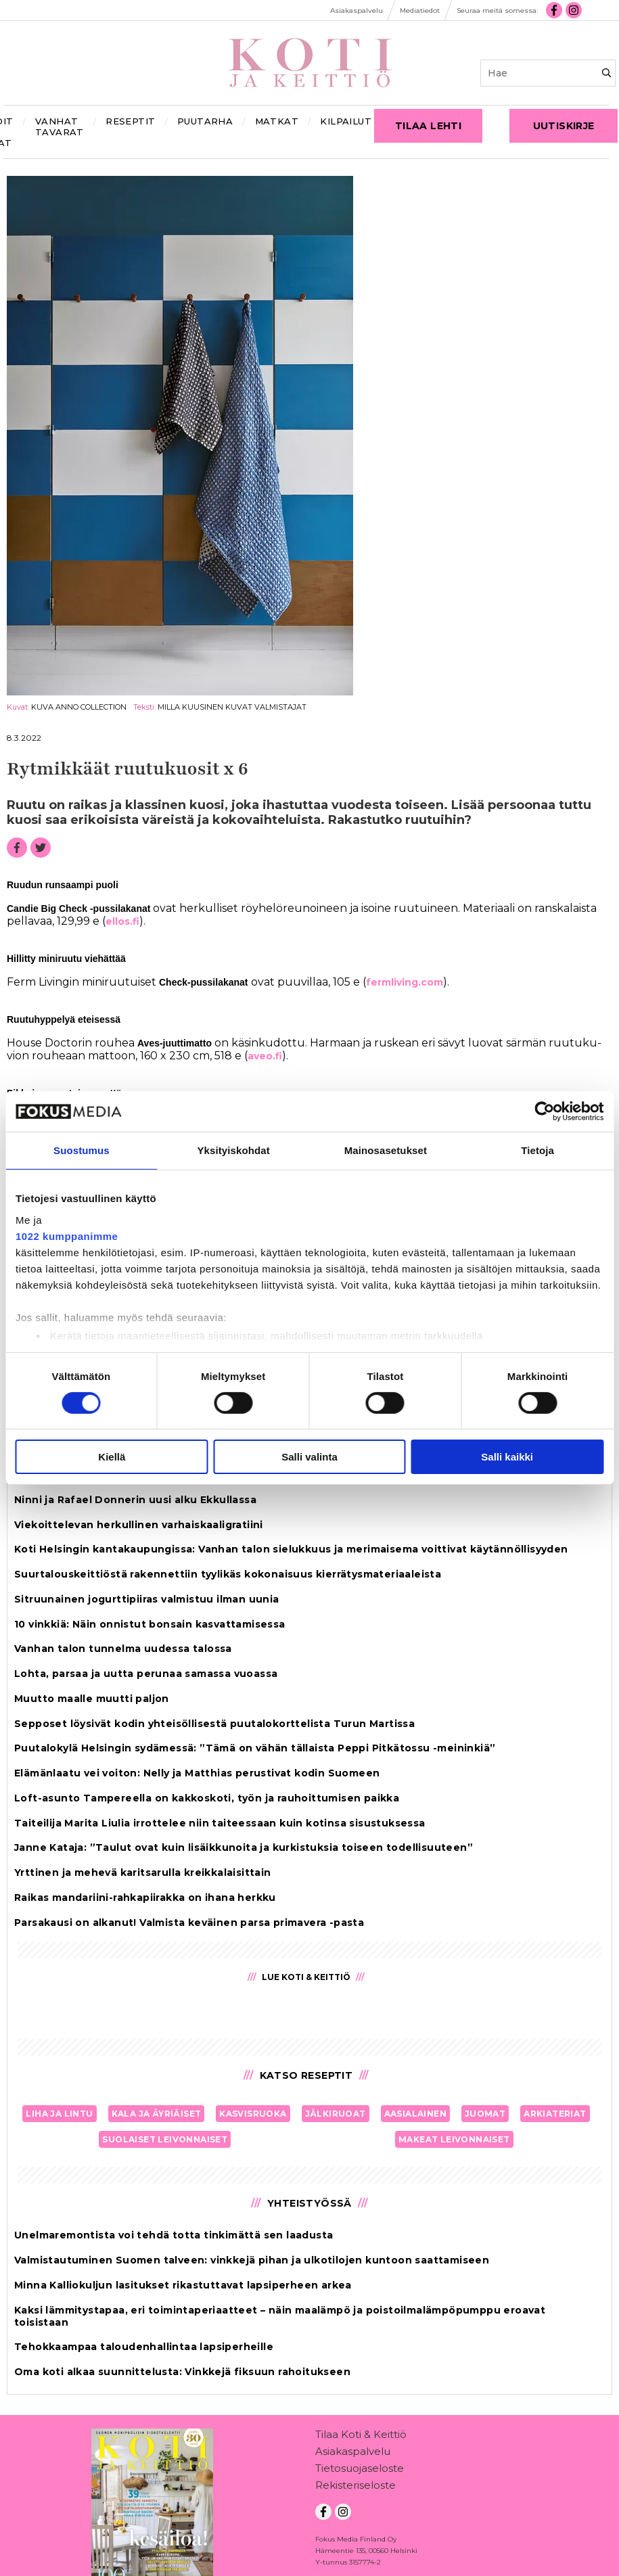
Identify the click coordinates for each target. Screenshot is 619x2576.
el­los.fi (122, 921)
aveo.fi (265, 1056)
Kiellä (111, 1457)
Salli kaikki (507, 1457)
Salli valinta (309, 1457)
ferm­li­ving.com (404, 982)
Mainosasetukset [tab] (385, 1150)
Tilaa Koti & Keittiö (361, 2437)
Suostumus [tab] (81, 1150)
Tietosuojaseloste (359, 2470)
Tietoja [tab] (537, 1150)
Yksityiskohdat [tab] (233, 1150)
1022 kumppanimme (67, 1235)
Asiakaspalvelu (352, 2453)
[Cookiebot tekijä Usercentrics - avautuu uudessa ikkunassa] (544, 1111)
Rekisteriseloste (355, 2487)
